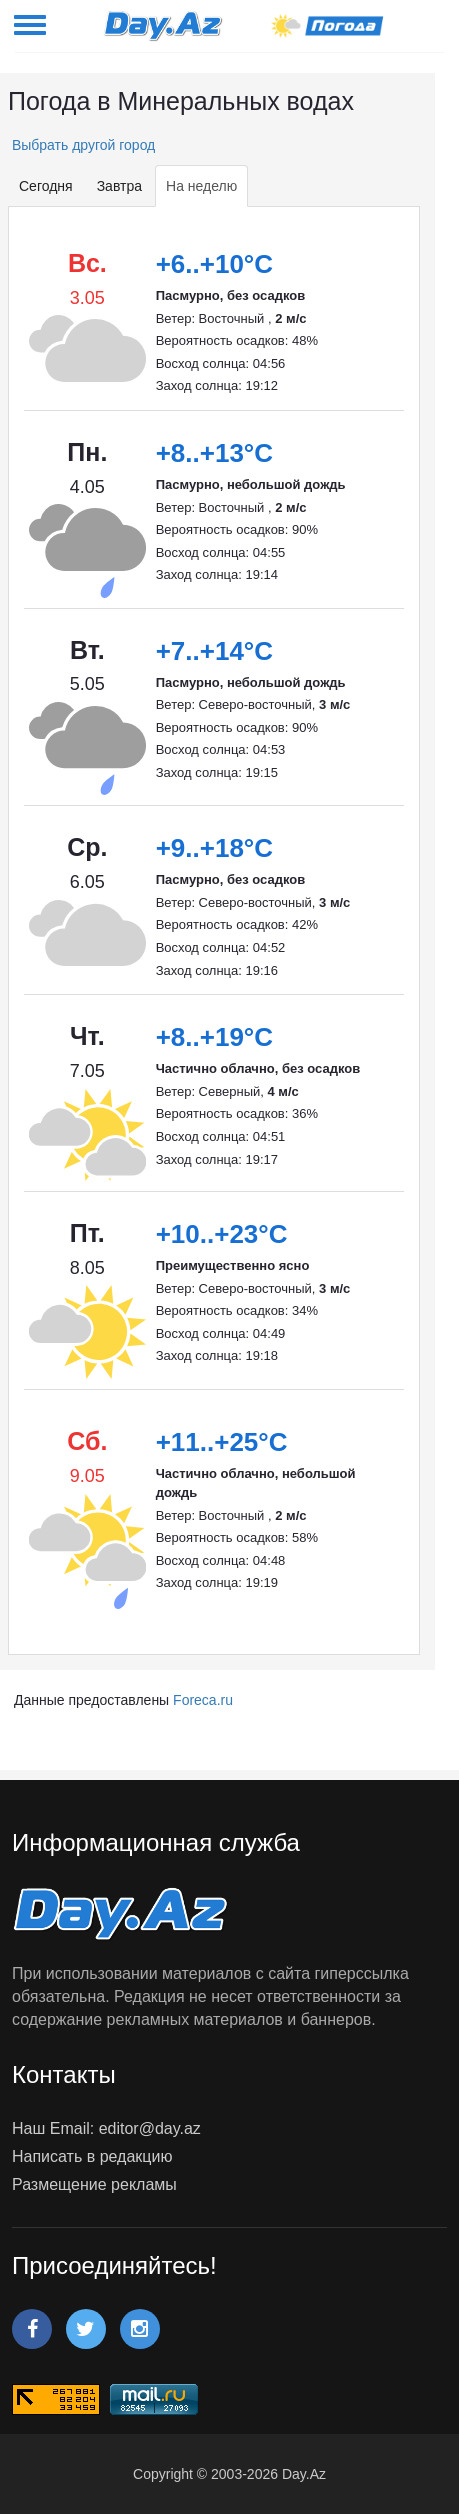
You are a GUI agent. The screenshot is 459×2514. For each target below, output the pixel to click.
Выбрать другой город (81, 145)
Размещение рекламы (94, 2184)
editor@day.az (150, 2128)
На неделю (201, 186)
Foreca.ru (203, 1700)
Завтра (119, 186)
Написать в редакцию (92, 2156)
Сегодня (46, 186)
